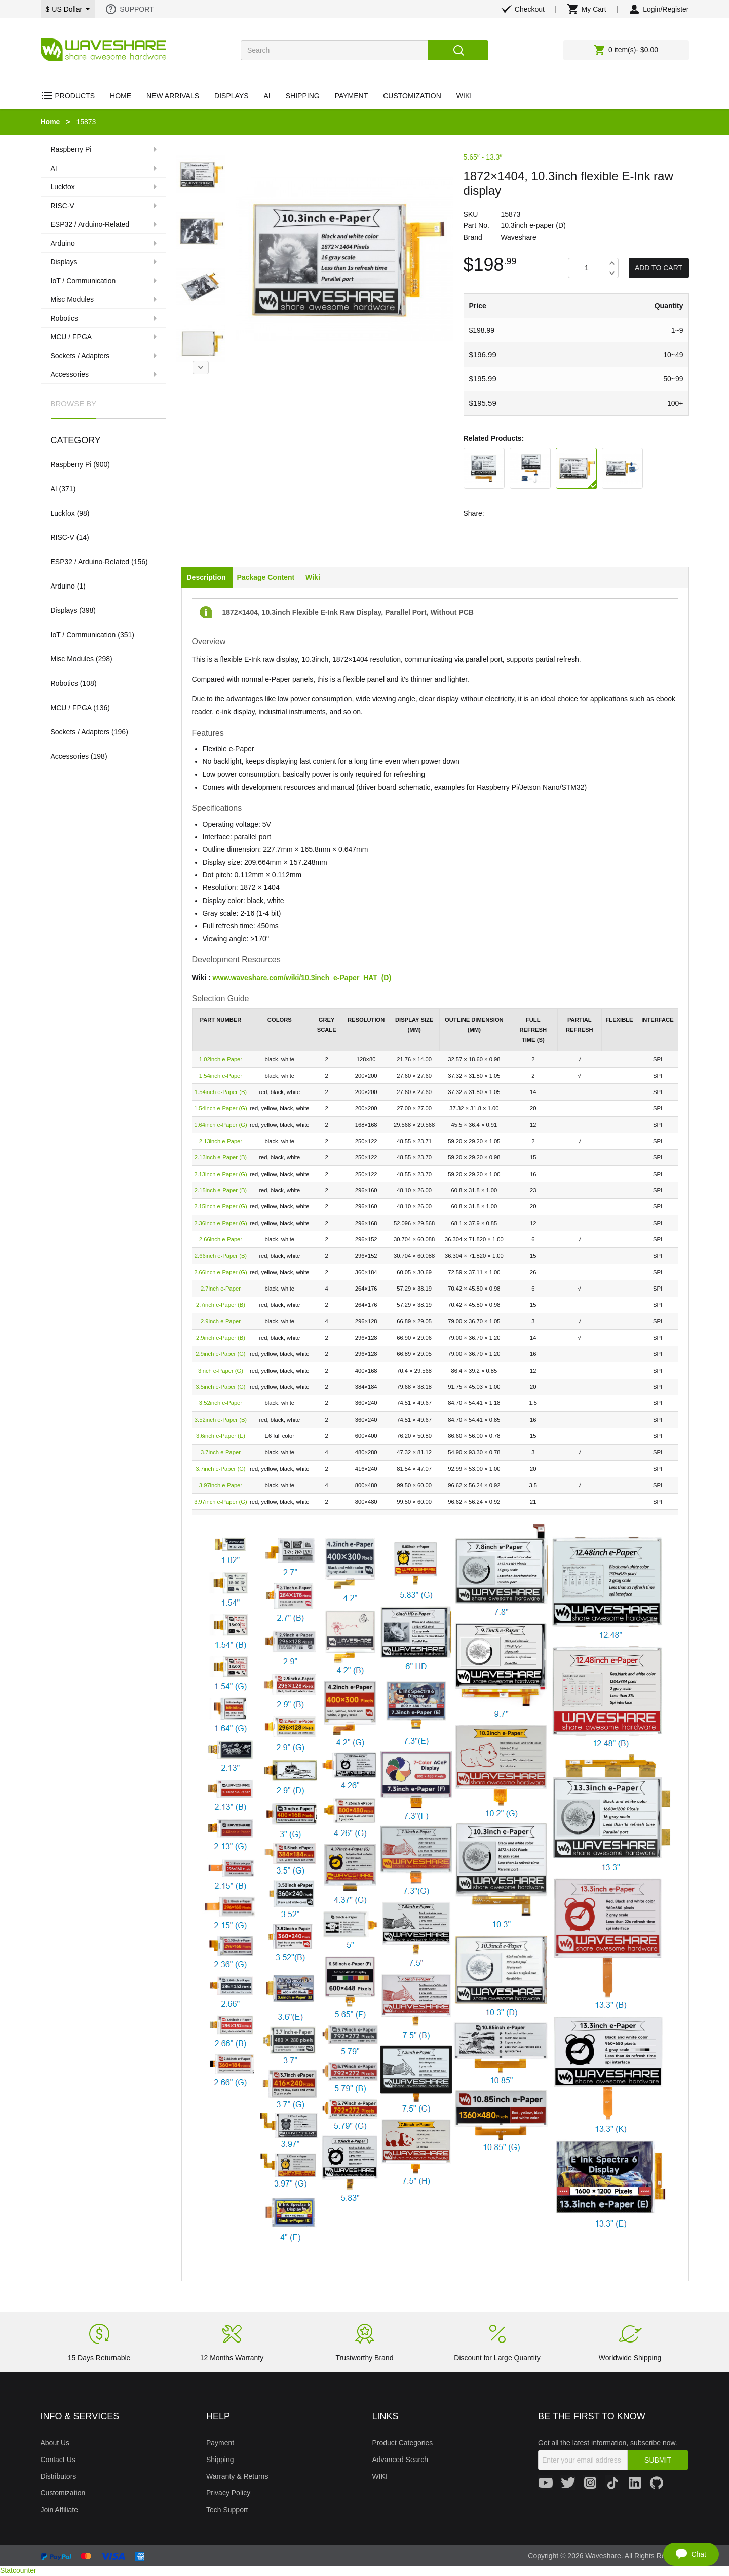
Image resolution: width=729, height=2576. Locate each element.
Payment (220, 2443)
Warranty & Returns (237, 2476)
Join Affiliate (59, 2510)
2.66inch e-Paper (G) (220, 1272)
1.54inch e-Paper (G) (220, 1108)
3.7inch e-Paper (221, 1452)
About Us (55, 2443)
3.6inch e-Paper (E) (220, 1436)
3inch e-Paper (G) (220, 1371)
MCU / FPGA (71, 708)
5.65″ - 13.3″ (483, 157)
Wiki (312, 577)
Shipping (220, 2459)
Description (206, 577)
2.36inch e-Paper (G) (220, 1223)
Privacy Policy (228, 2493)
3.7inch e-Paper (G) (220, 1469)
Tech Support (227, 2510)
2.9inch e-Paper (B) (220, 1338)
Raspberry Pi (71, 464)
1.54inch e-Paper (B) (221, 1092)
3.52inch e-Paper (220, 1403)
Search (458, 50)
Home (50, 122)
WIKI (380, 2476)
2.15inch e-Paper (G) (220, 1206)
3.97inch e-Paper (220, 1485)
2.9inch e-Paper (221, 1321)
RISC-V (62, 537)
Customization (63, 2493)
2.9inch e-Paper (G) (220, 1354)
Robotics (64, 683)
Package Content (266, 577)
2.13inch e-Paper (220, 1141)
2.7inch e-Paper (221, 1288)
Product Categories (402, 2443)
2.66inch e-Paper (220, 1239)
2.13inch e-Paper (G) (220, 1174)
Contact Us (58, 2459)
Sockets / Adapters (80, 732)
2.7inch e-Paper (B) (220, 1305)
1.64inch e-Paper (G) (220, 1125)
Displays (64, 610)
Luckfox (63, 513)
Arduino (63, 586)
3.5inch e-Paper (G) (220, 1387)
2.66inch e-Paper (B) (221, 1256)
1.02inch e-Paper (220, 1059)
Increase (612, 263)
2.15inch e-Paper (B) (221, 1190)
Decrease (612, 273)
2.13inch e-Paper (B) (221, 1157)
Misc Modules (72, 659)
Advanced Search (400, 2459)
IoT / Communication (83, 635)
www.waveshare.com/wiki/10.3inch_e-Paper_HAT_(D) (302, 977)
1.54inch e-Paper (220, 1076)
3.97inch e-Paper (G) (220, 1502)
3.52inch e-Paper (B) (221, 1420)
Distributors (58, 2476)
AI (54, 489)
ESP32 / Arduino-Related (90, 562)
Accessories (70, 756)
